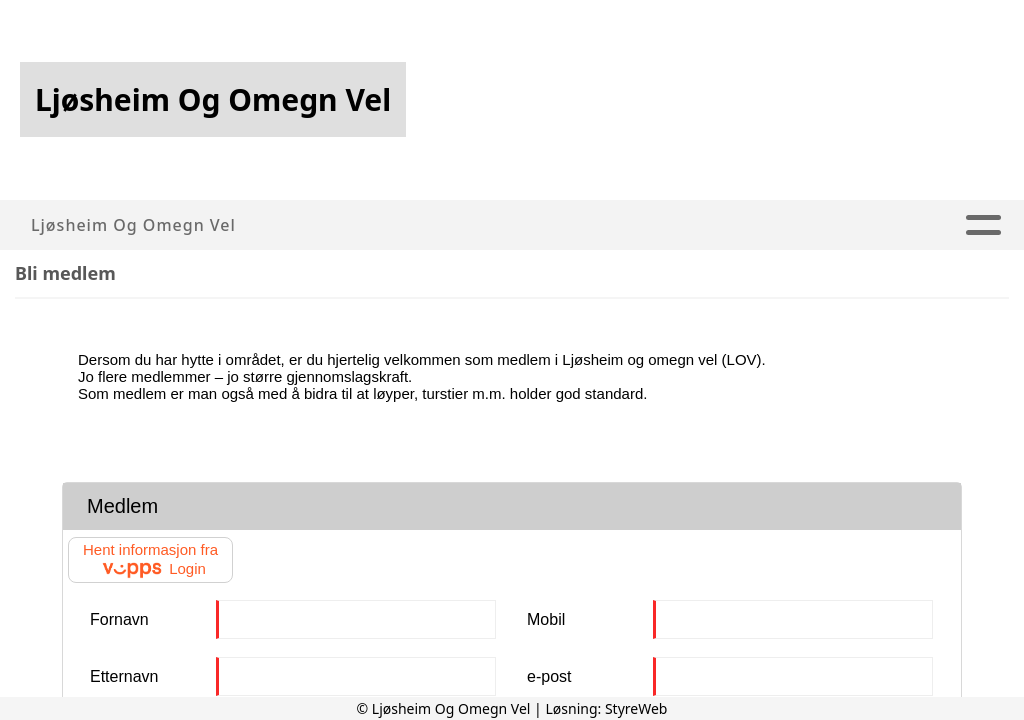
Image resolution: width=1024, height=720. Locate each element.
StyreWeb (636, 708)
